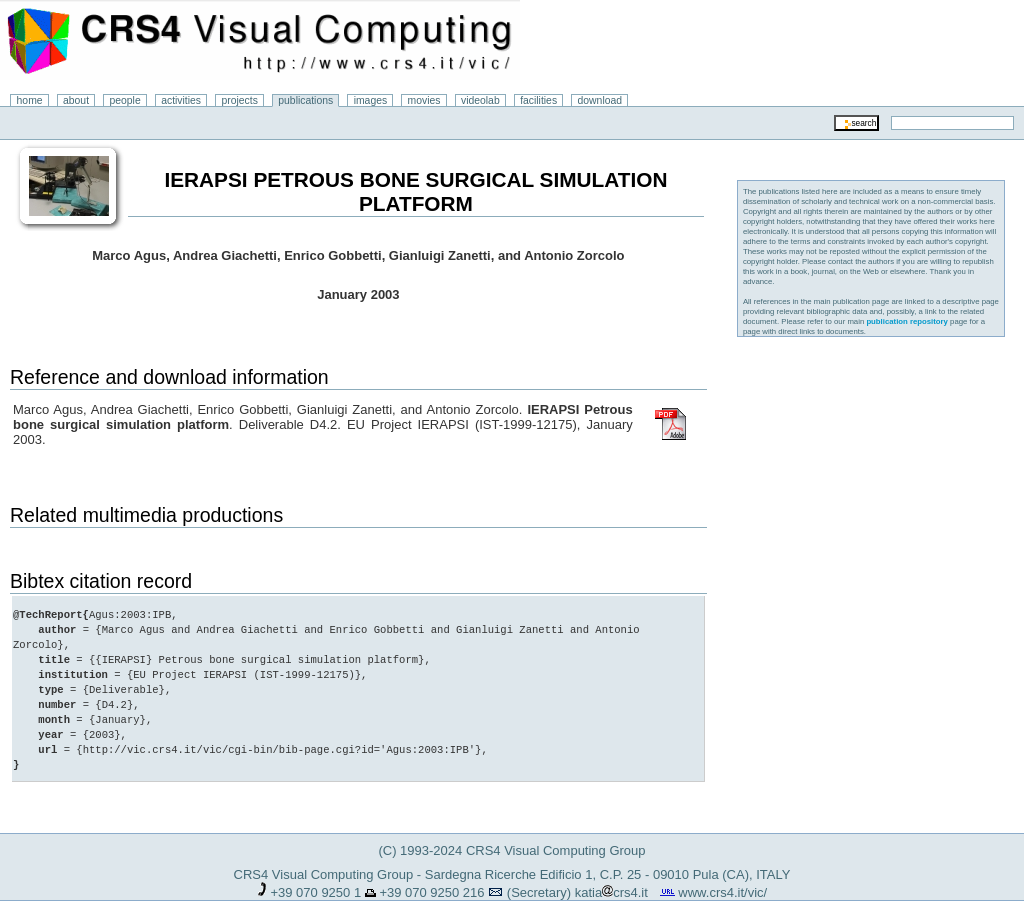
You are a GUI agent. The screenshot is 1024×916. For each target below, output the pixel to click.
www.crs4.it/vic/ (722, 877)
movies (424, 100)
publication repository (907, 321)
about (76, 100)
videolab (480, 100)
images (371, 100)
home (30, 100)
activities (181, 100)
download (600, 100)
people (125, 100)
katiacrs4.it (611, 877)
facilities (538, 100)
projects (239, 100)
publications (305, 100)
